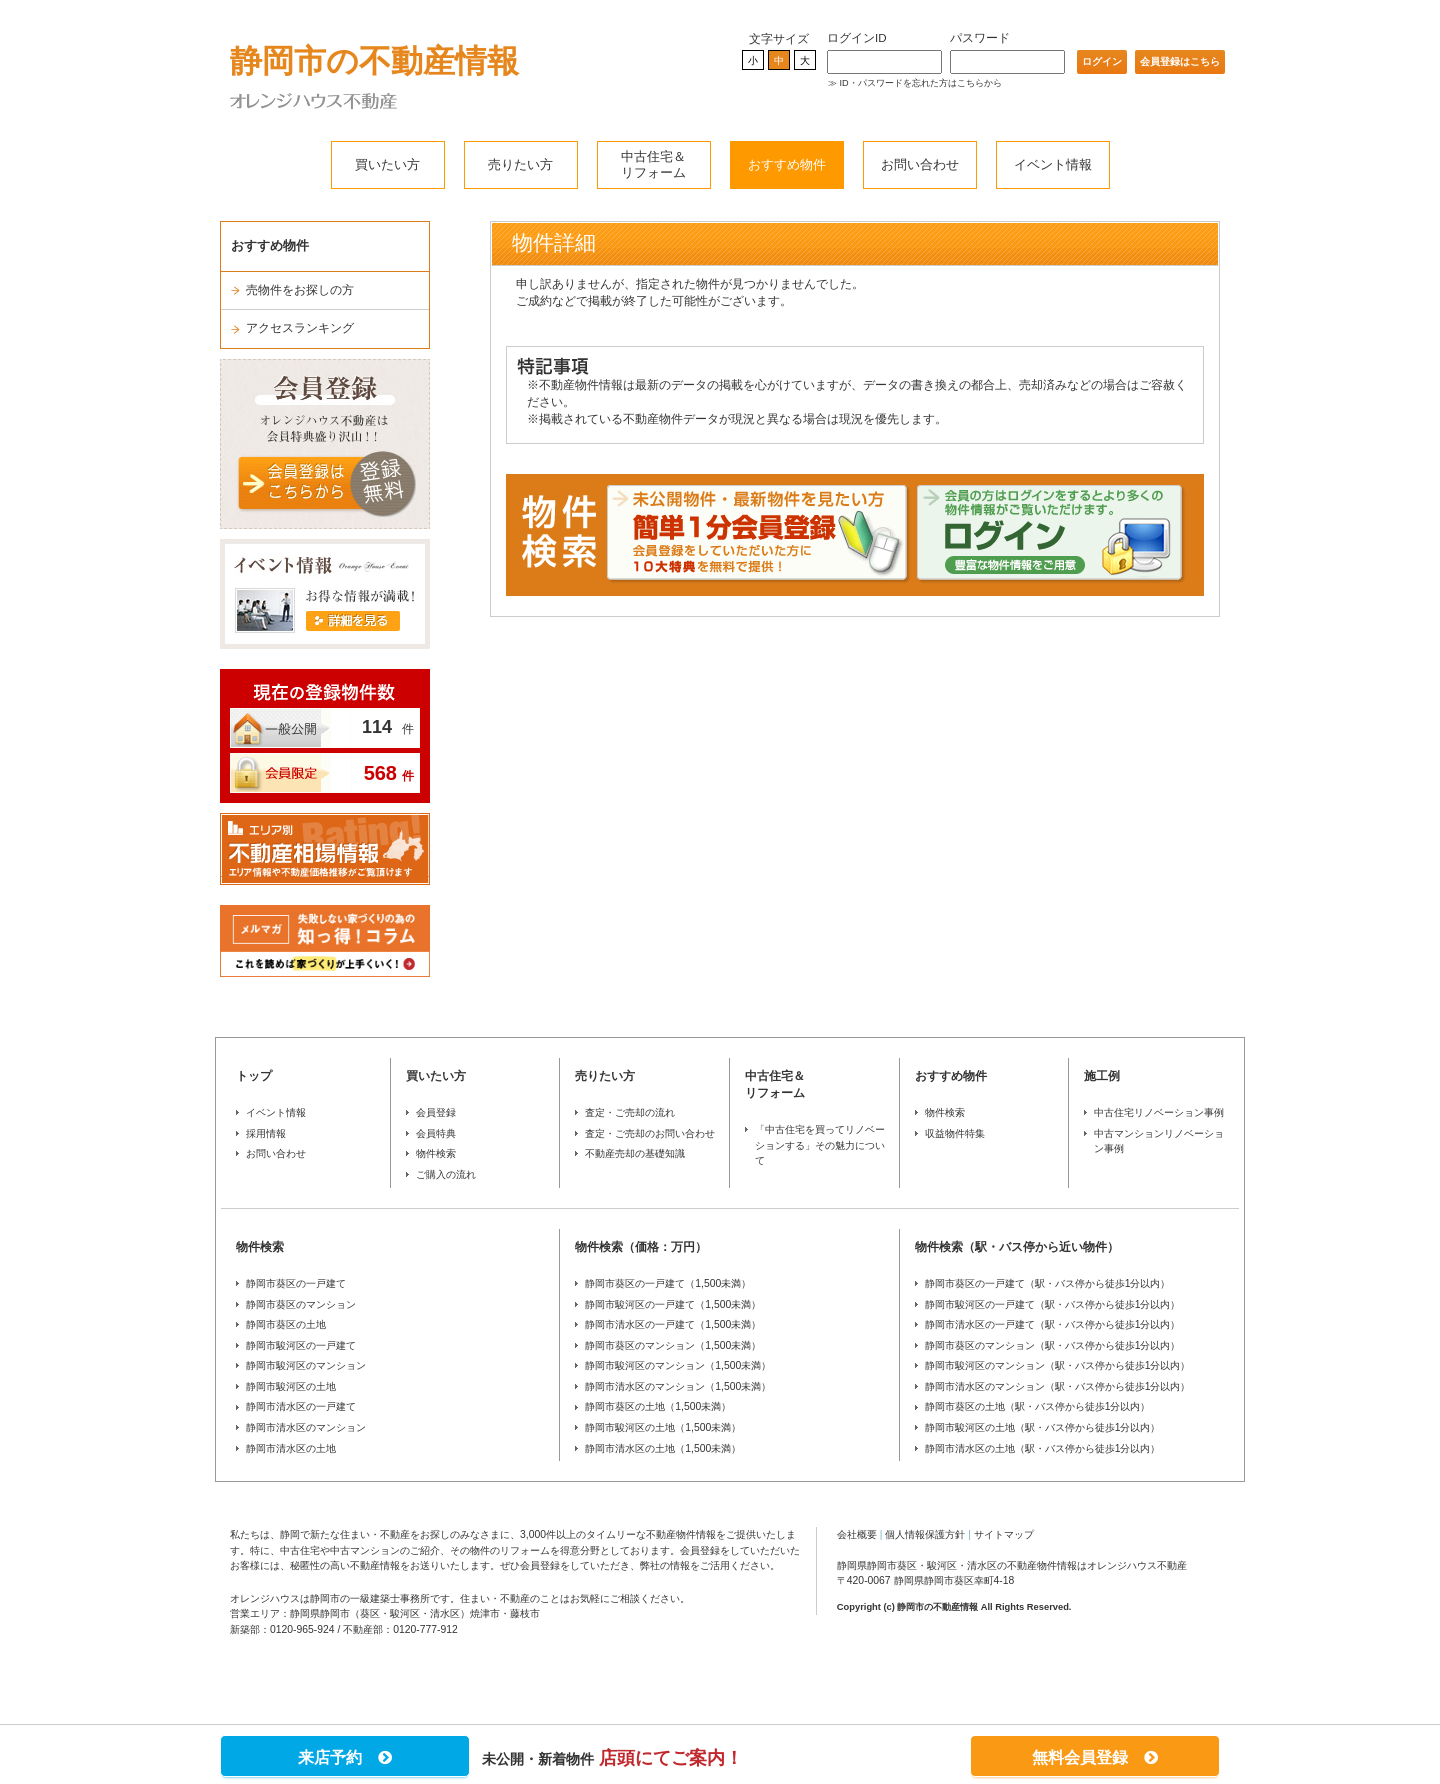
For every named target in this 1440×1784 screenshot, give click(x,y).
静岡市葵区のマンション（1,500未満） (673, 1345)
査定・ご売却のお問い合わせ (650, 1133)
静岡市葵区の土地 (286, 1324)
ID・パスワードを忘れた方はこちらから (921, 83)
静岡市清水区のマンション (306, 1427)
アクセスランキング (300, 328)
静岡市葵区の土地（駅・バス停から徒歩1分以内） (1038, 1406)
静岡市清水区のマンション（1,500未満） (678, 1386)
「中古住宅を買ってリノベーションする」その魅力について (820, 1145)
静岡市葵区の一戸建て (296, 1283)
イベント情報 (1053, 164)
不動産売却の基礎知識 (635, 1153)
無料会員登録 (1095, 1757)
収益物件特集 (955, 1133)
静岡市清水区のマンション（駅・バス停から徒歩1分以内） (1058, 1386)
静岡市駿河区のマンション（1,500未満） (678, 1365)
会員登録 (436, 1112)
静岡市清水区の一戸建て (301, 1406)
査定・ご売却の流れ (630, 1112)
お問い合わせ (920, 164)
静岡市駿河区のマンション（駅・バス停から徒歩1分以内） (1058, 1365)
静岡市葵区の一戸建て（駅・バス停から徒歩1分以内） (1048, 1283)
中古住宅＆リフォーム (653, 164)
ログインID (857, 38)
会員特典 (436, 1133)
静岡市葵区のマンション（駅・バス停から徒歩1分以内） (1053, 1345)
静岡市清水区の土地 (291, 1448)
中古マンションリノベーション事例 (1159, 1141)
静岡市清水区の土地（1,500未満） (663, 1448)
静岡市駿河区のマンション (306, 1365)
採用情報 (266, 1133)
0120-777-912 (425, 1629)
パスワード (980, 38)
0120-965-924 (302, 1629)
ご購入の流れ (446, 1174)
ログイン (1102, 61)
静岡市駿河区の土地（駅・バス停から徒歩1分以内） (1043, 1427)
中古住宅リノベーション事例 (1159, 1112)
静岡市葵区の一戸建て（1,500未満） (668, 1283)
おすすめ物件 (787, 164)
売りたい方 (520, 164)
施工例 (1102, 1076)
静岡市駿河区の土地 (291, 1386)
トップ (254, 1076)
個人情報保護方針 (925, 1534)
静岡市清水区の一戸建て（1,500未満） (673, 1324)
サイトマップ (1004, 1534)
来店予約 (345, 1757)
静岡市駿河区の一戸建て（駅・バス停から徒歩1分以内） (1053, 1304)
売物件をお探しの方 (300, 290)
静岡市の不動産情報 (374, 61)
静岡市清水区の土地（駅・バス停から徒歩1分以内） (1043, 1448)
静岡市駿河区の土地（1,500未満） (663, 1427)
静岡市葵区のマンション (301, 1304)
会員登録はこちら (1180, 61)
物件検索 (436, 1153)
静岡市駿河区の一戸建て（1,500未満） (673, 1304)
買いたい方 (387, 164)
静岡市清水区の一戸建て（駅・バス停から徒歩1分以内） (1053, 1324)
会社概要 (857, 1534)
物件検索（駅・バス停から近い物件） (1017, 1247)
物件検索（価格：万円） (641, 1247)
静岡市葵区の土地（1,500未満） (658, 1406)
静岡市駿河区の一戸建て (301, 1345)
